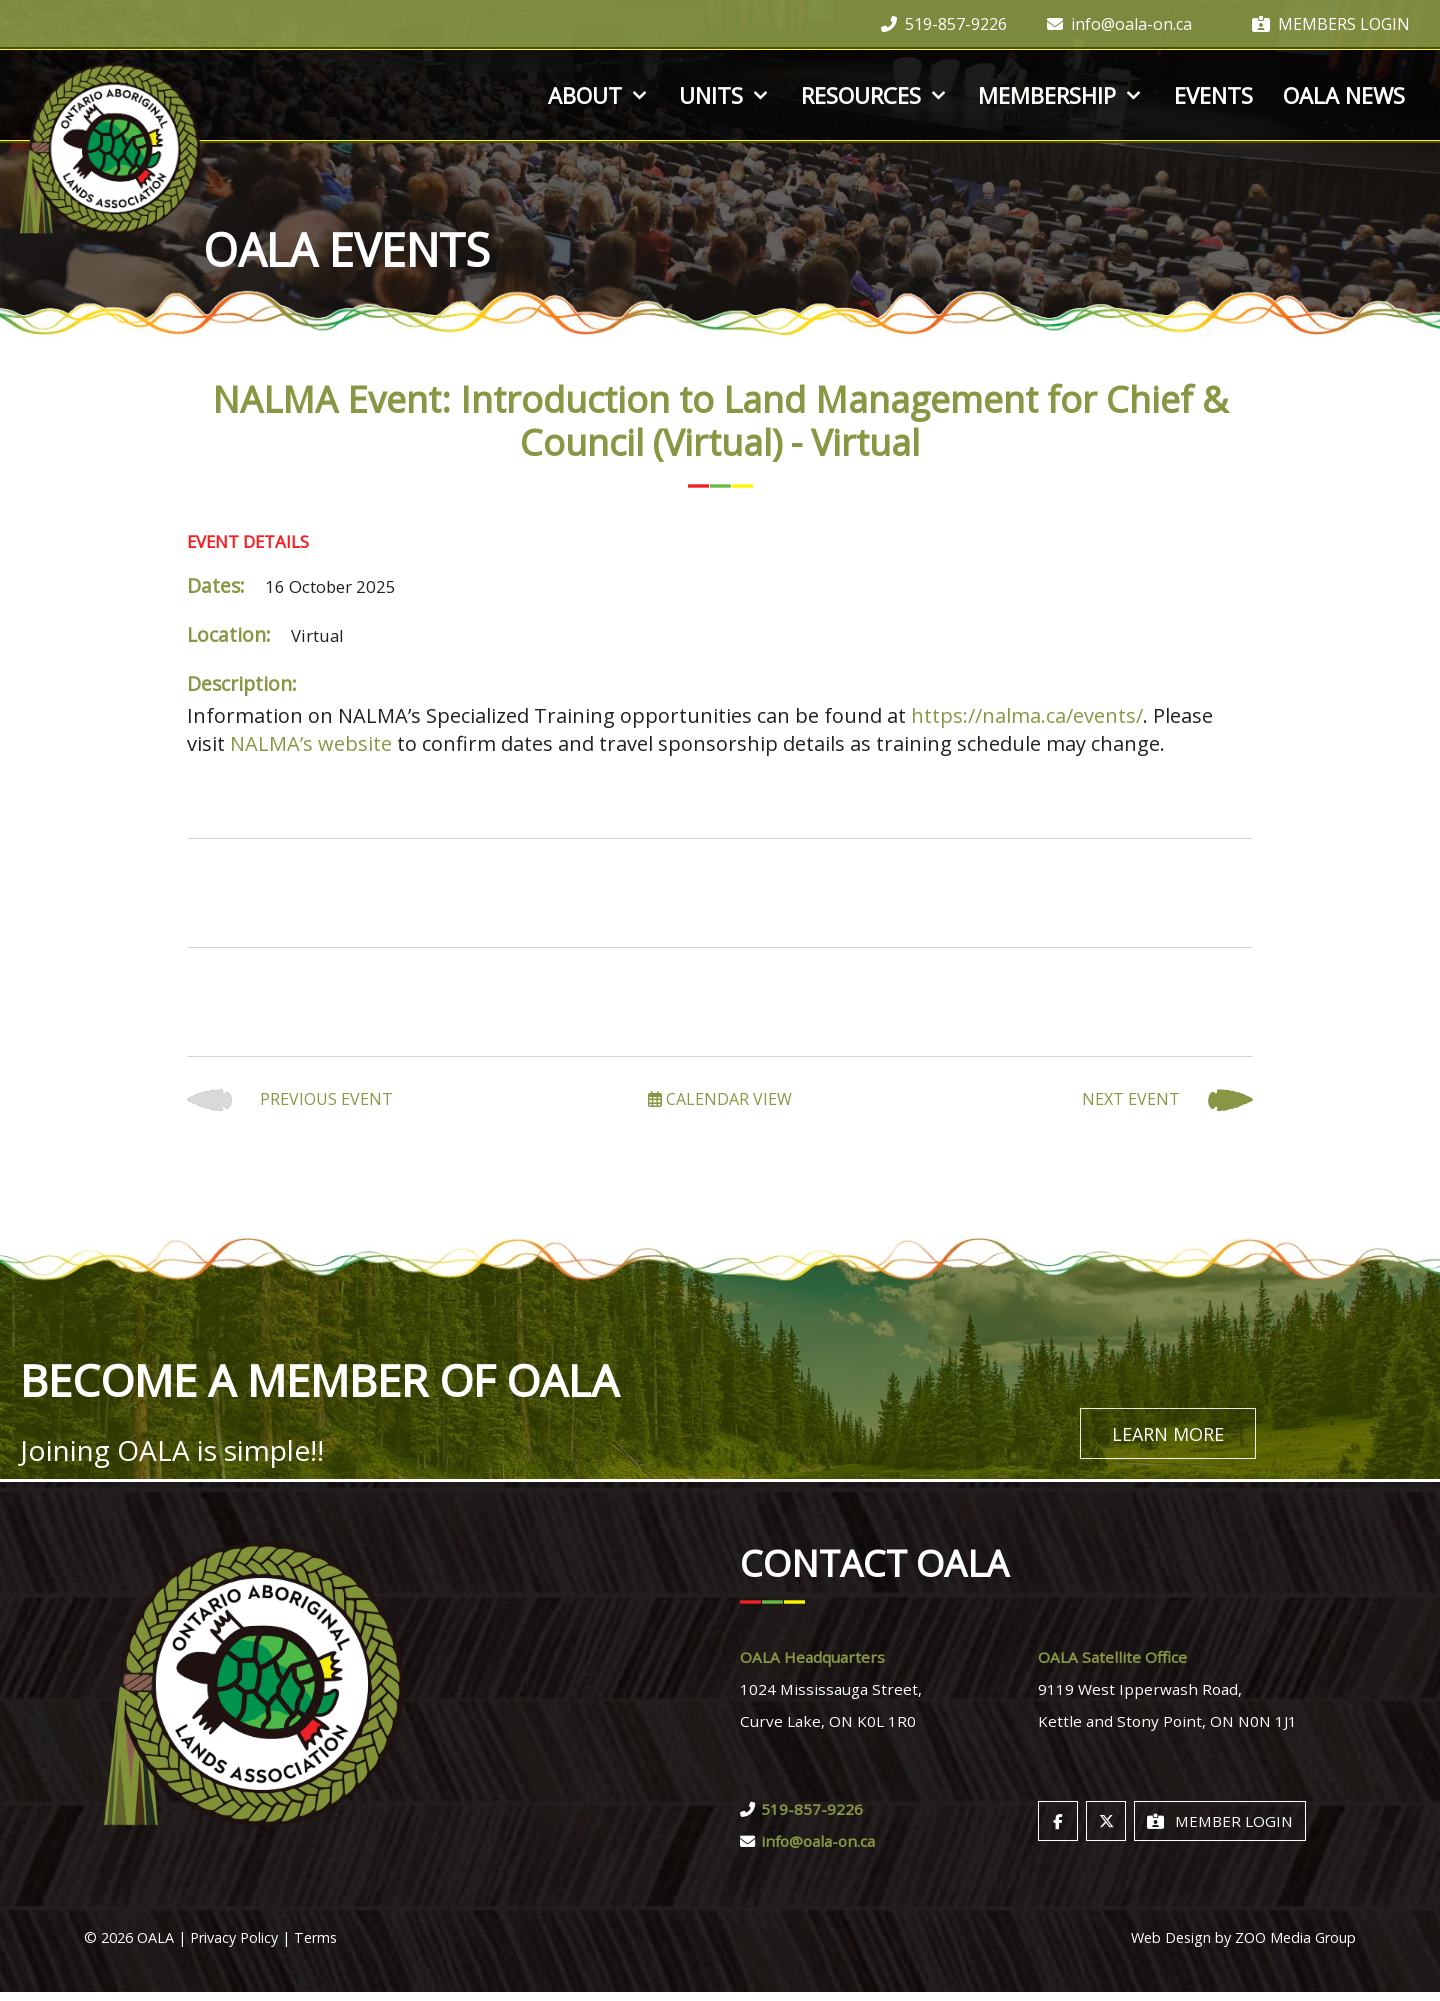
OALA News (1344, 95)
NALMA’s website (311, 743)
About (599, 95)
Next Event (1167, 1100)
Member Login (1220, 1830)
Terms (315, 1946)
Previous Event (290, 1100)
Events (1213, 95)
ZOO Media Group (1295, 1946)
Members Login (1331, 24)
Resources (875, 95)
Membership (1061, 95)
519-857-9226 (944, 24)
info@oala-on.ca (1119, 24)
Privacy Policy (234, 1946)
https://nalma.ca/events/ (1027, 715)
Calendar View (720, 1099)
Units (725, 95)
